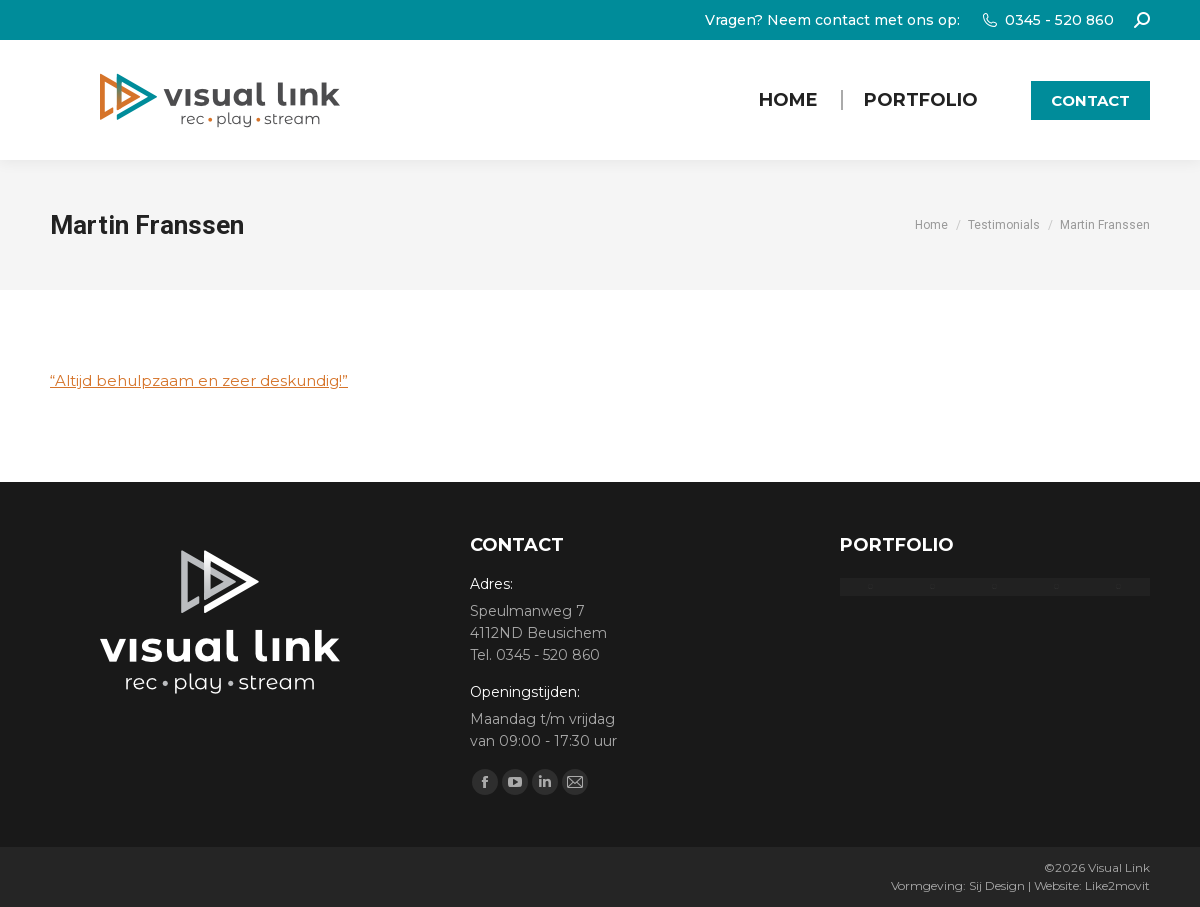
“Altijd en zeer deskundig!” (199, 380)
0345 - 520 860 (1047, 20)
